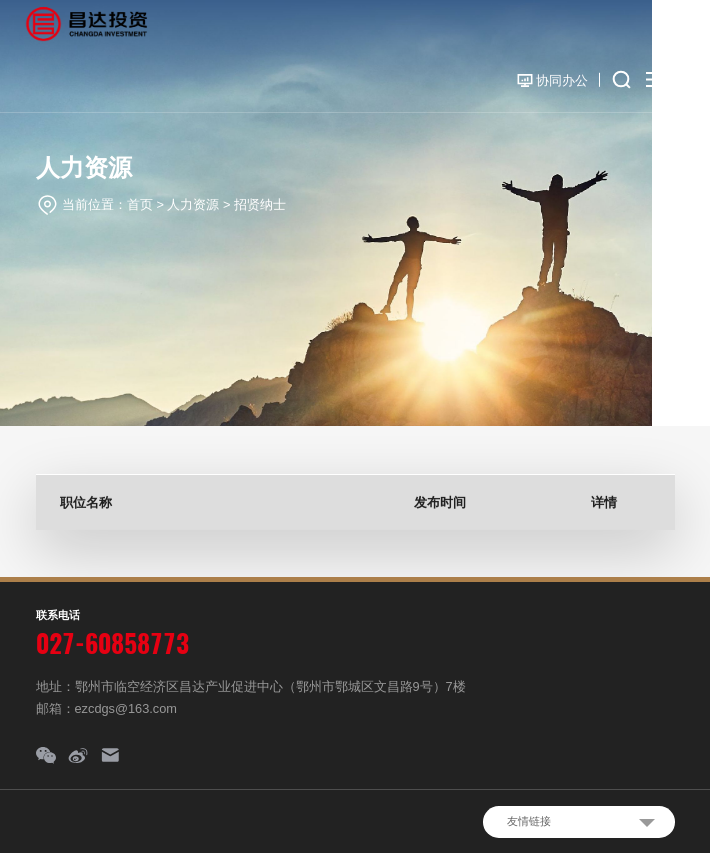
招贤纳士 (260, 204)
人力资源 (193, 204)
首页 (140, 204)
